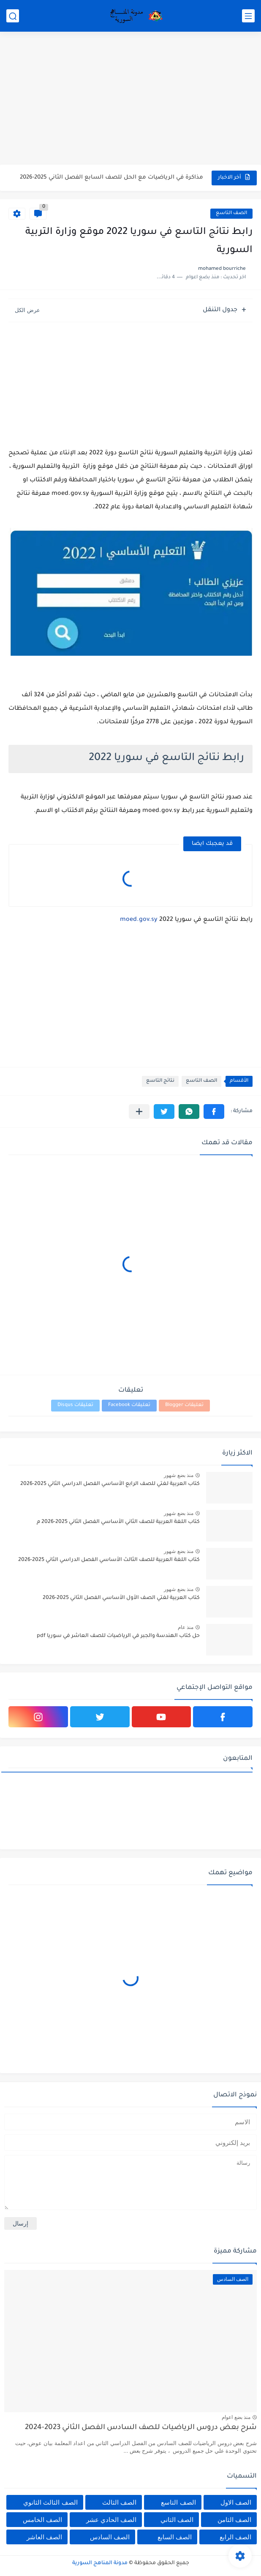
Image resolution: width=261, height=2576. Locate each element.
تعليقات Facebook (129, 1405)
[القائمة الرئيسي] (248, 15)
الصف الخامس (42, 2519)
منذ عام (185, 1627)
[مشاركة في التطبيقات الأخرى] (139, 1111)
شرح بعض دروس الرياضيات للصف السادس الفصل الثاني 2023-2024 (141, 2428)
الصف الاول (235, 2502)
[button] (214, 1111)
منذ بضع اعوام (236, 2417)
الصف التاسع (231, 213)
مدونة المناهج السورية (100, 2563)
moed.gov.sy (139, 920)
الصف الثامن (234, 2519)
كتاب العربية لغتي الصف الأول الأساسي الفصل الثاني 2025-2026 (121, 1598)
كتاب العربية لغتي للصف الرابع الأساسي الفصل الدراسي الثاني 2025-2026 (110, 1484)
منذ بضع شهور (178, 1475)
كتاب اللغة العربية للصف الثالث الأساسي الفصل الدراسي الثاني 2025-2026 (109, 1560)
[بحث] (12, 15)
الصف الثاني (176, 2519)
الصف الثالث (119, 2502)
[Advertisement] (130, 99)
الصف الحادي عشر (111, 2519)
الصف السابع (175, 2537)
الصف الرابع (235, 2537)
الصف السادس (110, 2537)
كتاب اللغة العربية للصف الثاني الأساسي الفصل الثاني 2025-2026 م (118, 1522)
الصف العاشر (44, 2537)
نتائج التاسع (160, 1081)
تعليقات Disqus (75, 1405)
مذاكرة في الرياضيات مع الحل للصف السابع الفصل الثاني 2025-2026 (111, 177)
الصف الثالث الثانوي (50, 2502)
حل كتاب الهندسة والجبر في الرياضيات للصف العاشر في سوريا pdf (118, 1636)
